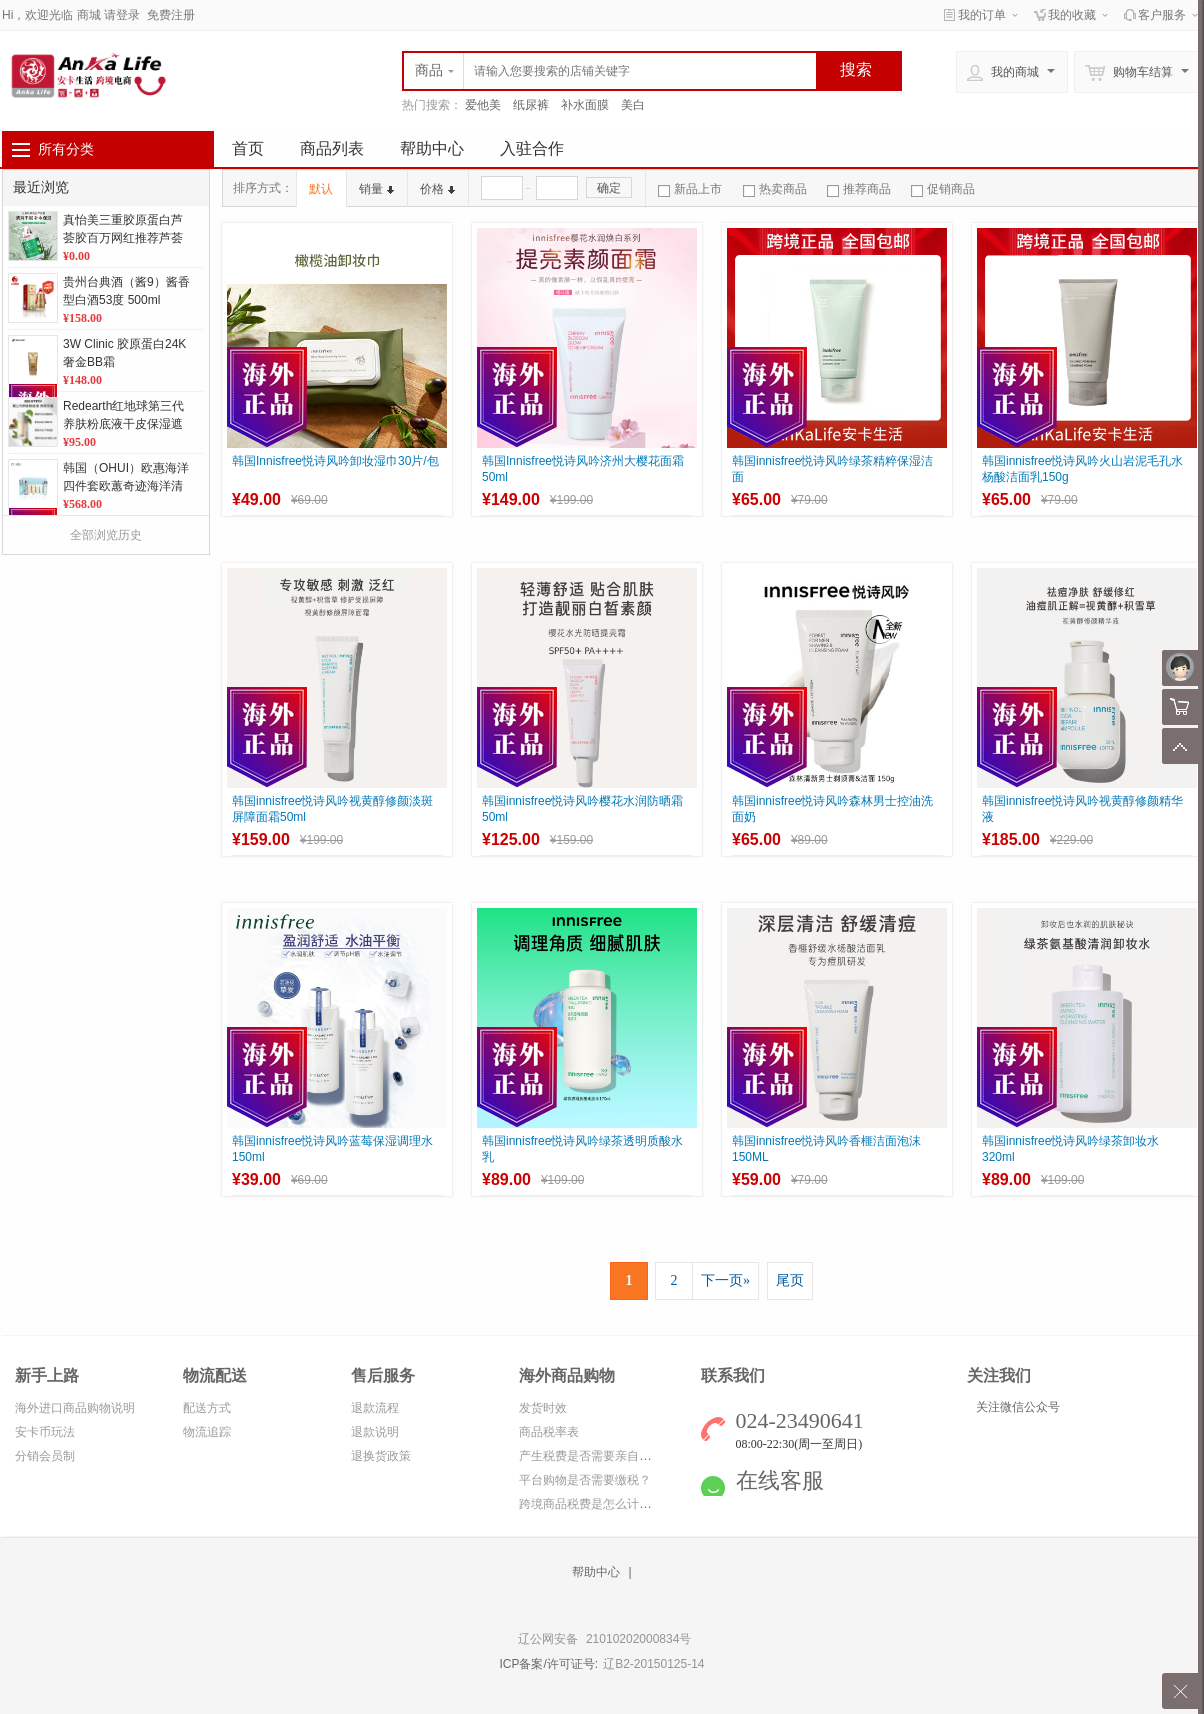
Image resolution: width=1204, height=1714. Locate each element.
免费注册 (171, 15)
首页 (248, 148)
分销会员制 (45, 1456)
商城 (89, 15)
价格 (437, 189)
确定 (609, 188)
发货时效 (543, 1408)
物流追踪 (207, 1432)
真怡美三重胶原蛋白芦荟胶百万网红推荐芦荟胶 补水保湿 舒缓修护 (123, 238)
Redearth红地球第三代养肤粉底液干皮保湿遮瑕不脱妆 (123, 424)
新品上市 (690, 189)
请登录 (122, 15)
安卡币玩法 (45, 1432)
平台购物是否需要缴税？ (585, 1480)
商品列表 (332, 148)
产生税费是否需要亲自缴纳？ (597, 1456)
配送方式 (207, 1408)
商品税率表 (549, 1432)
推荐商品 (859, 189)
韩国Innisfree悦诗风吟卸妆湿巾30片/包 (335, 461)
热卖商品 (775, 189)
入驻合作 (532, 148)
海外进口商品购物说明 (75, 1408)
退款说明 (375, 1432)
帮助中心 (432, 148)
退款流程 (375, 1408)
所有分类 (66, 149)
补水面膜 (585, 105)
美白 (633, 105)
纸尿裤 (531, 105)
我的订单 (982, 15)
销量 (376, 189)
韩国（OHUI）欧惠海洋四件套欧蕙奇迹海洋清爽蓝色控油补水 (126, 486)
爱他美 (483, 105)
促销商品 (943, 189)
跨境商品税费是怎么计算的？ (597, 1504)
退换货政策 (381, 1456)
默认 (321, 189)
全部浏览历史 (106, 535)
